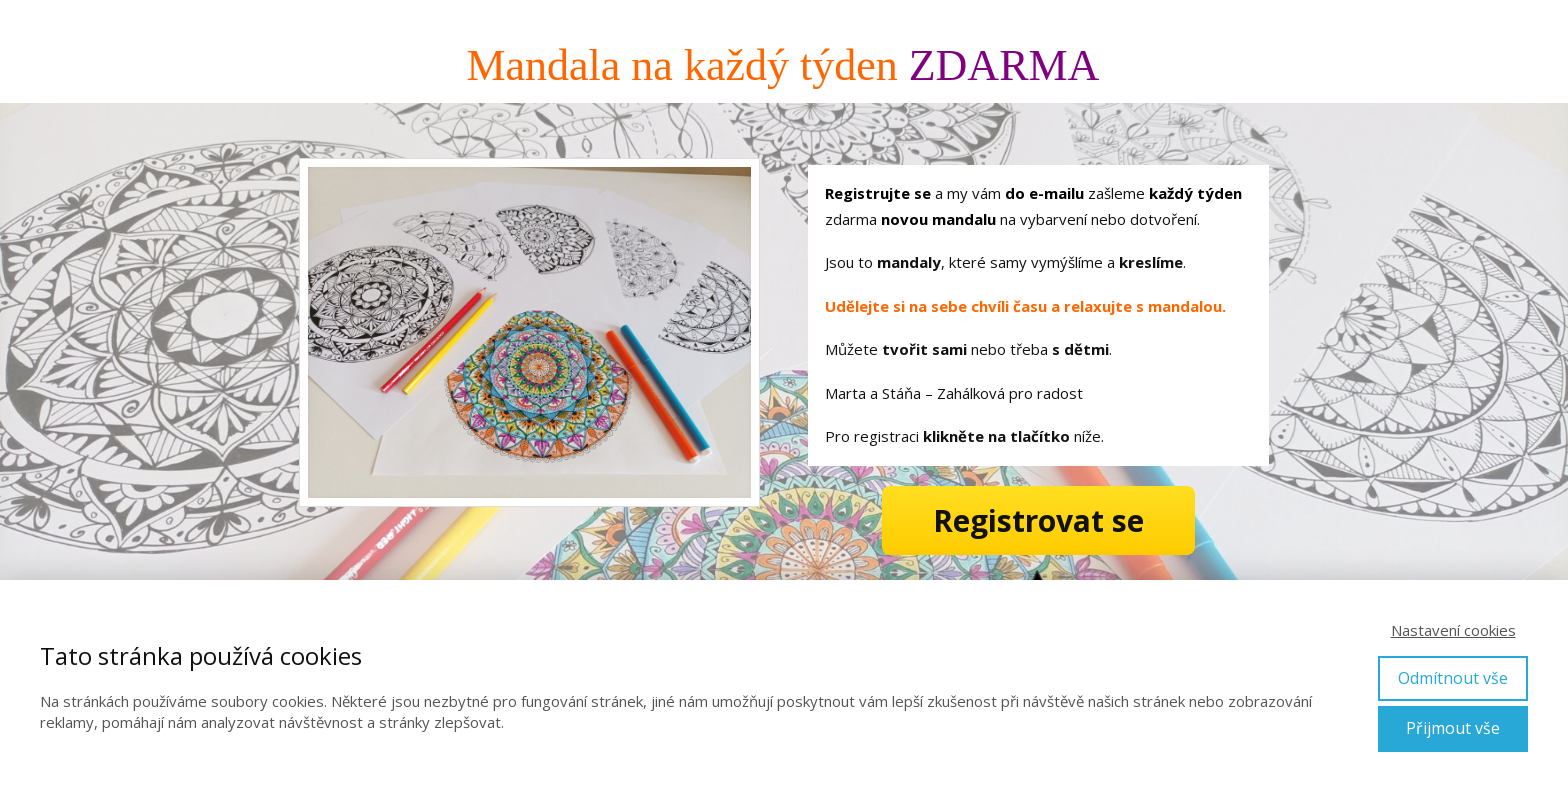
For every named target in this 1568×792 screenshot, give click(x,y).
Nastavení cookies (1453, 630)
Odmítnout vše (1453, 678)
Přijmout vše (1453, 728)
